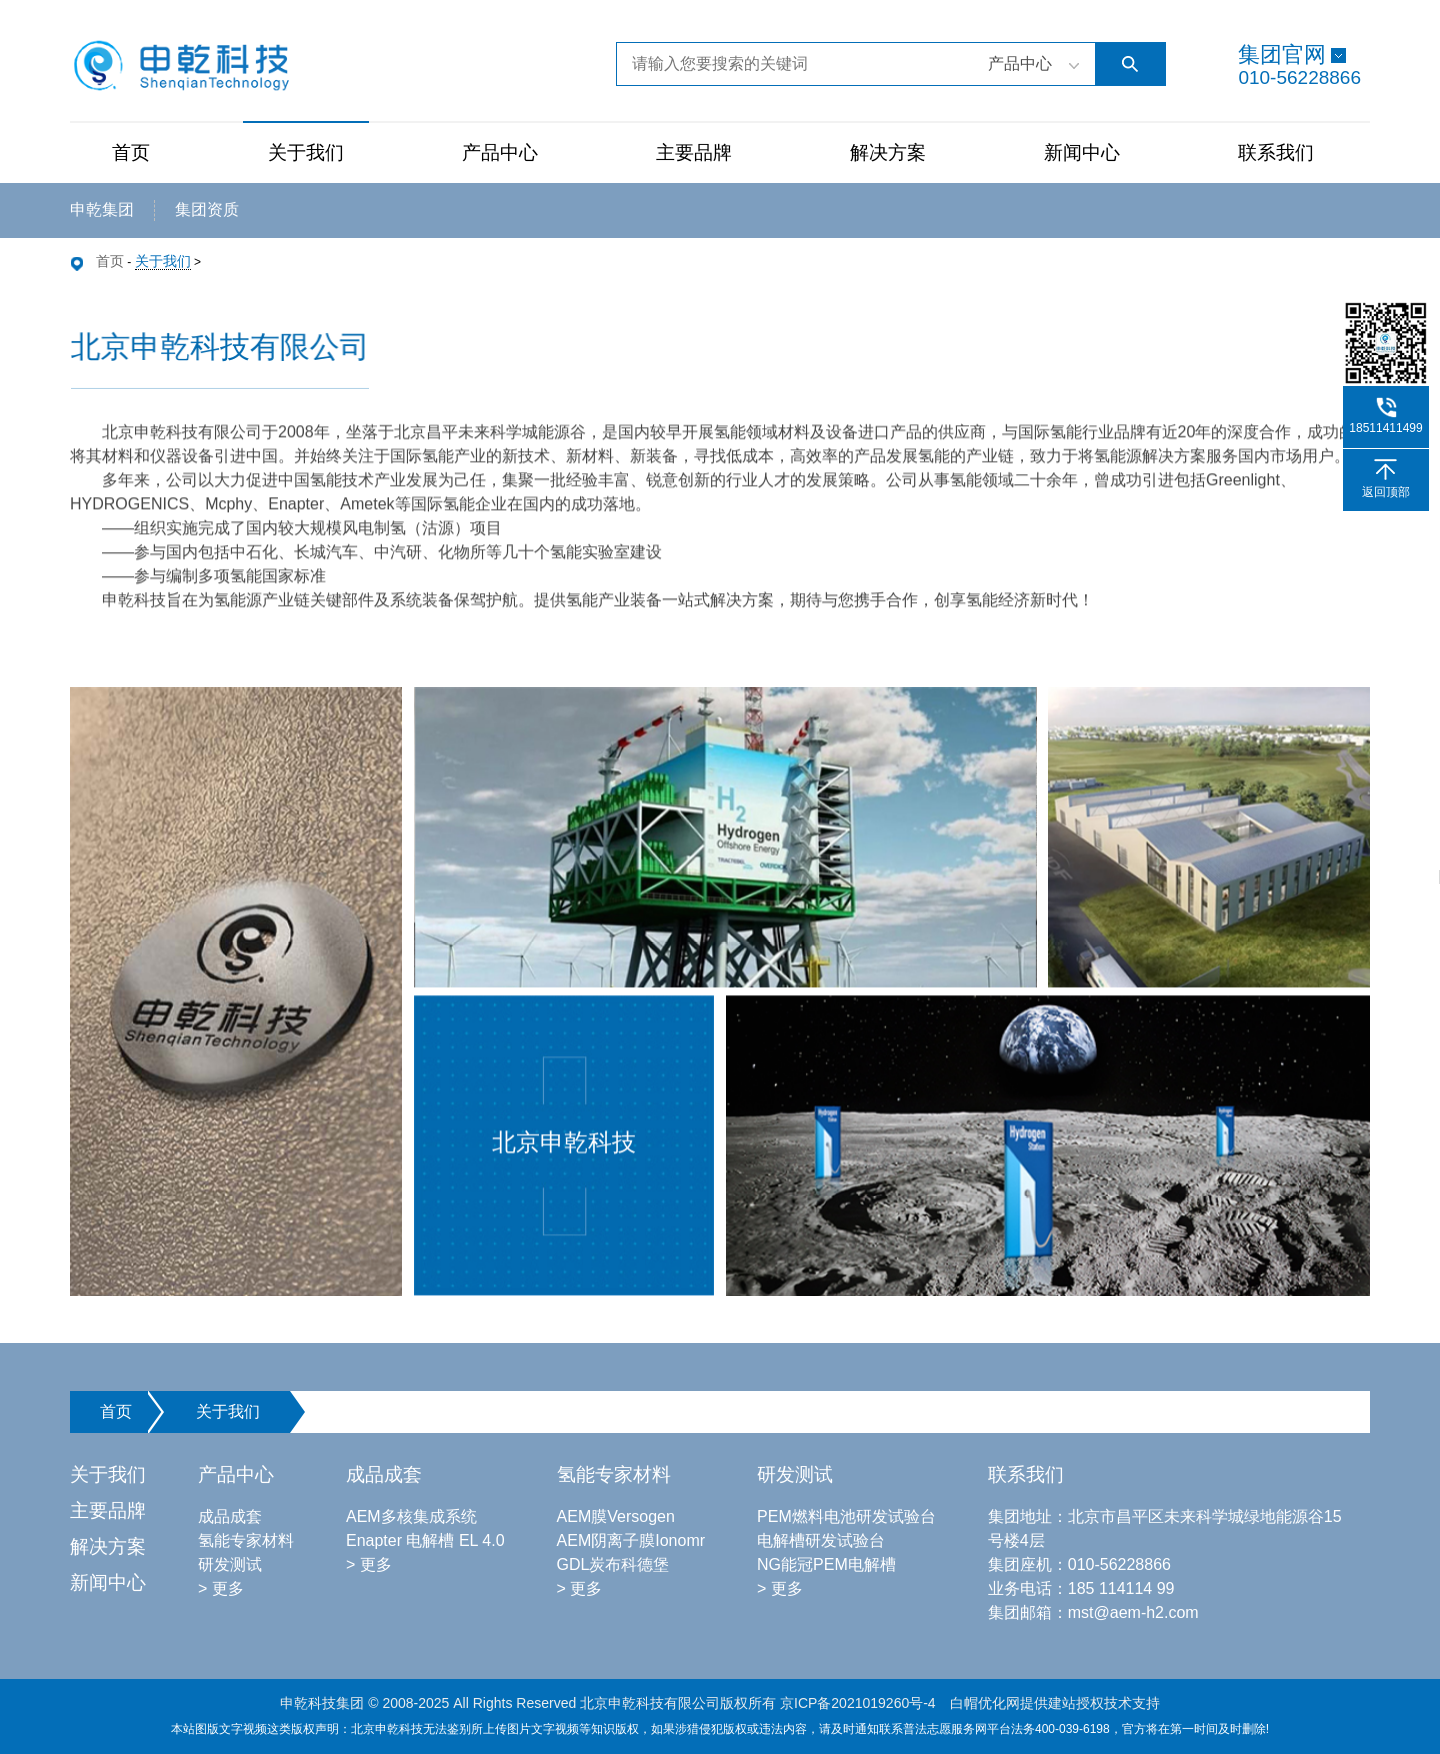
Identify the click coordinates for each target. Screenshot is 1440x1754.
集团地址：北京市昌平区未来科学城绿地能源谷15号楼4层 (1165, 1528)
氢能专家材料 (246, 1540)
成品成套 (230, 1516)
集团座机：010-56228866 (1079, 1564)
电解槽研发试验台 (821, 1540)
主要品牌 (694, 152)
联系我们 (1276, 152)
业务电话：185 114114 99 (1081, 1588)
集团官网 (1282, 54)
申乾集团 (102, 209)
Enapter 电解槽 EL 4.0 (425, 1540)
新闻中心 (1082, 152)
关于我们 (306, 152)
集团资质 (207, 209)
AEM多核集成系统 (411, 1516)
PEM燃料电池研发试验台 (846, 1516)
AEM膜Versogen (616, 1516)
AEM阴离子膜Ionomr (631, 1540)
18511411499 (1385, 428)
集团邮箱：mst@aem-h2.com (1093, 1612)
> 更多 (221, 1588)
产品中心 (500, 152)
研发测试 (230, 1564)
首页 (131, 152)
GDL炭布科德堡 (613, 1564)
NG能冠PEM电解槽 (826, 1564)
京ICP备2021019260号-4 (858, 1703)
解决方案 (888, 152)
